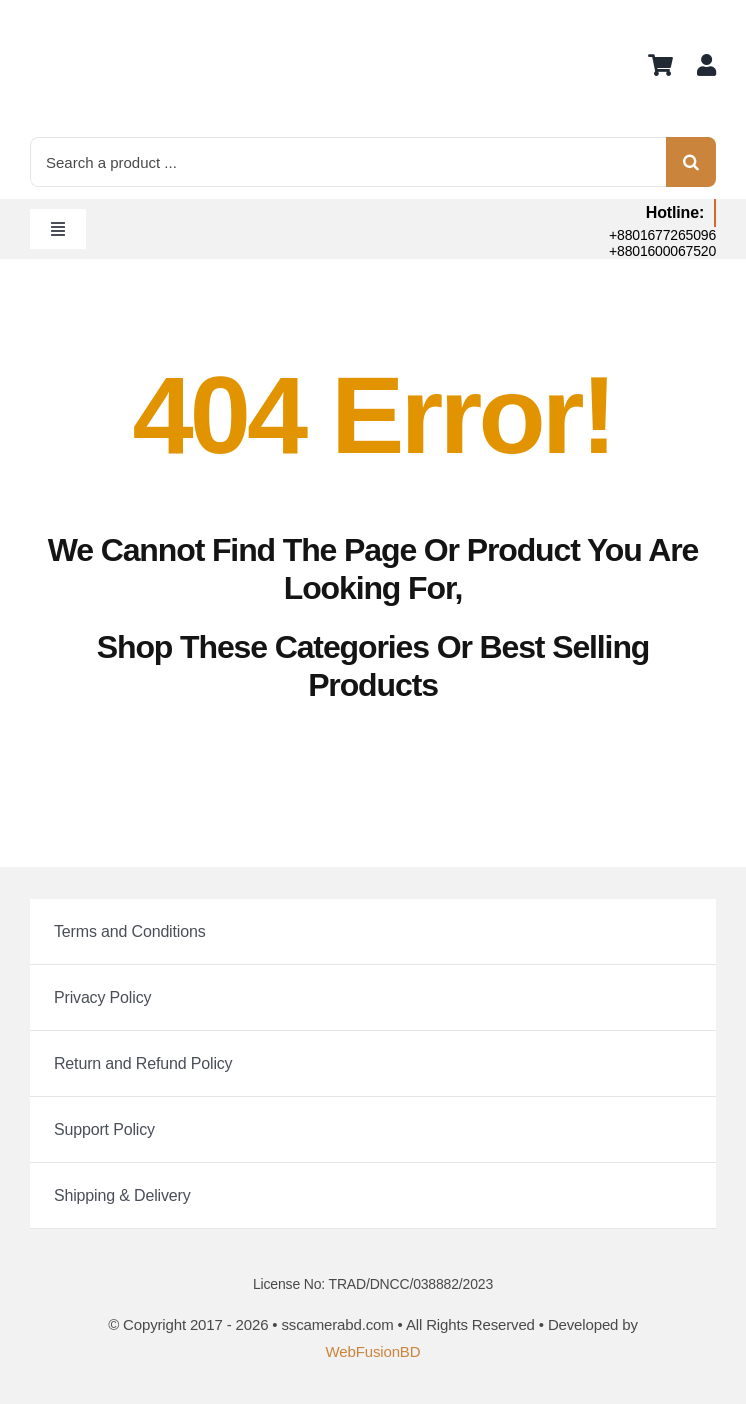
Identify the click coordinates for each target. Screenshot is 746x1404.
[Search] (691, 162)
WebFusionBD (373, 1351)
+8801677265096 (662, 235)
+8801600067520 (662, 251)
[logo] (80, 20)
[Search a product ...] (348, 162)
